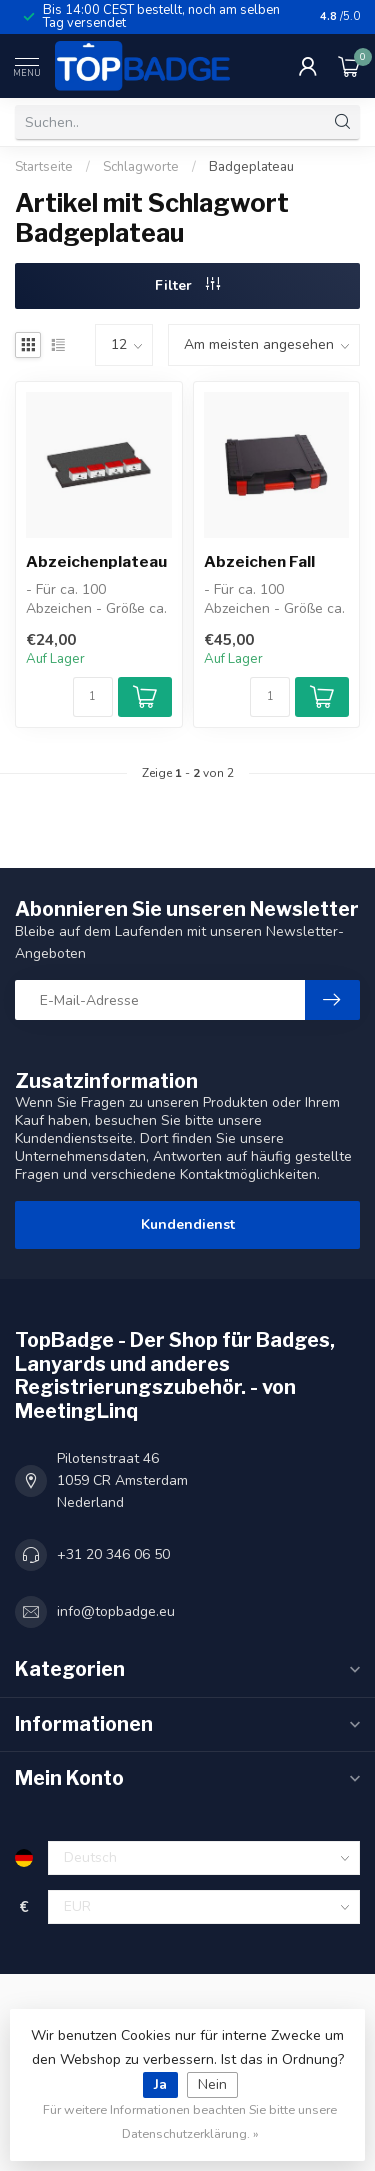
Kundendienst (188, 1224)
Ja (160, 2084)
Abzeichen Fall (259, 562)
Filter (187, 285)
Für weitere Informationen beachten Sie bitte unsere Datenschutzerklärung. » (190, 2121)
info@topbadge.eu (116, 1611)
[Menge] (93, 697)
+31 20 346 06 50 (113, 1554)
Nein (212, 2084)
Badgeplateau (251, 167)
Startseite (44, 167)
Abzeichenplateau (96, 562)
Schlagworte (141, 167)
